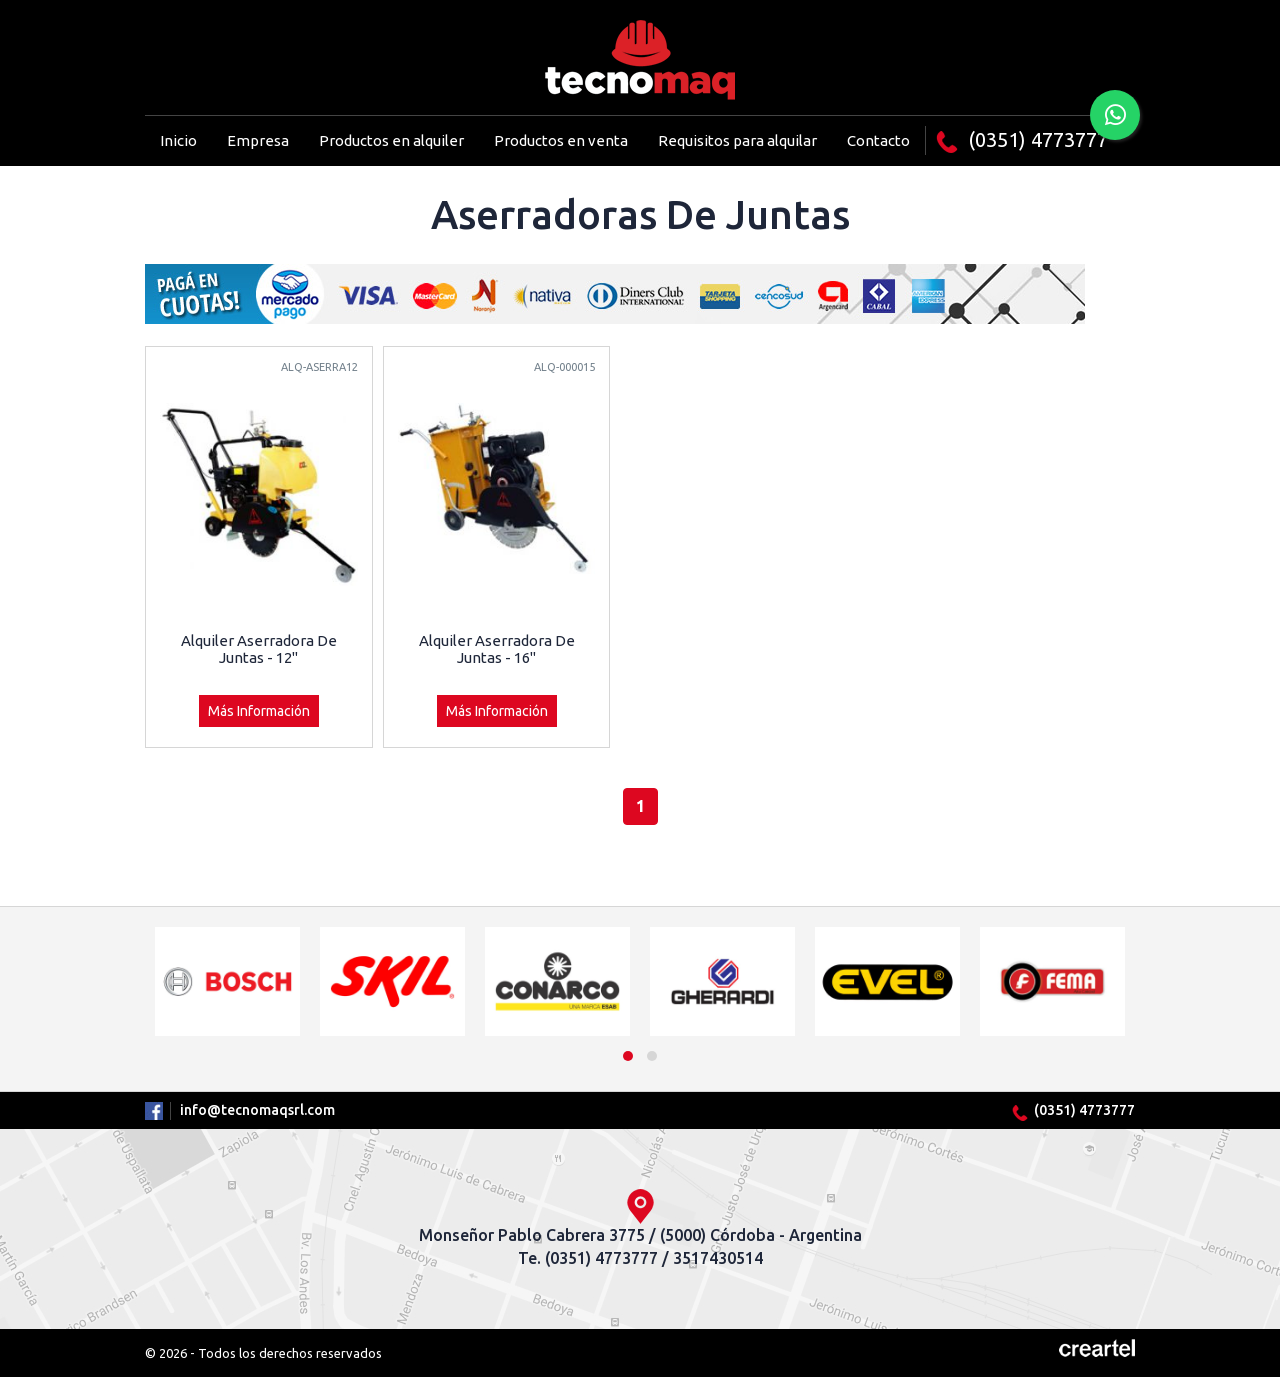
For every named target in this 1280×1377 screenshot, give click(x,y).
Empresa (258, 140)
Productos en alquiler (391, 140)
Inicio (178, 140)
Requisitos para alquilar (737, 140)
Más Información (259, 711)
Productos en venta (561, 140)
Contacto (878, 140)
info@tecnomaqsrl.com (257, 1110)
